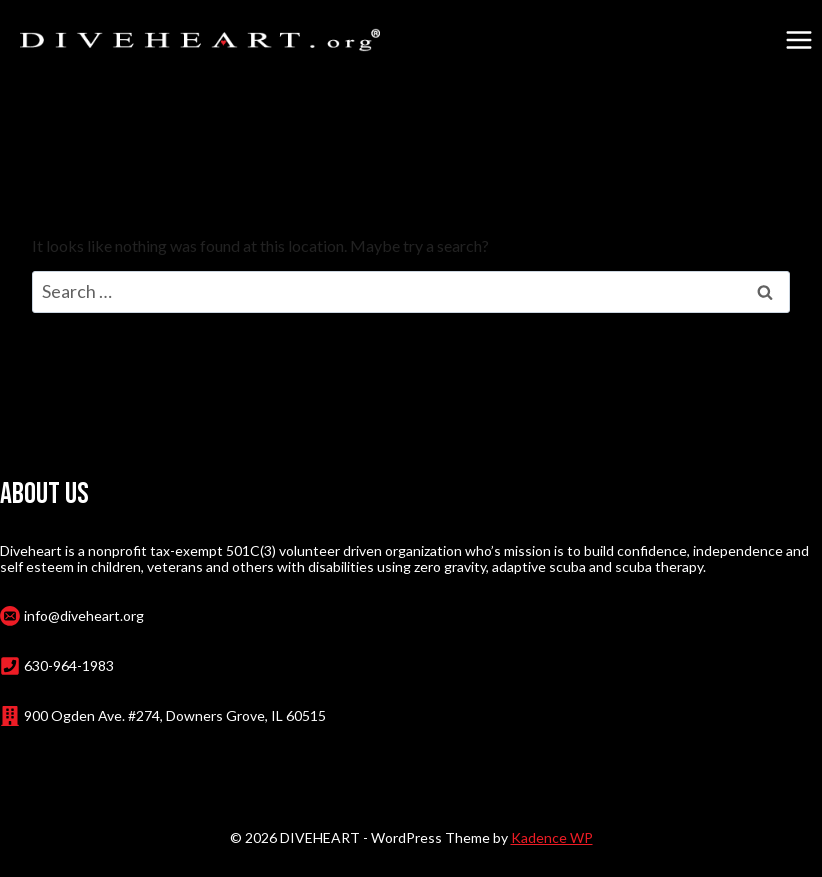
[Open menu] (798, 39)
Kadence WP (552, 837)
